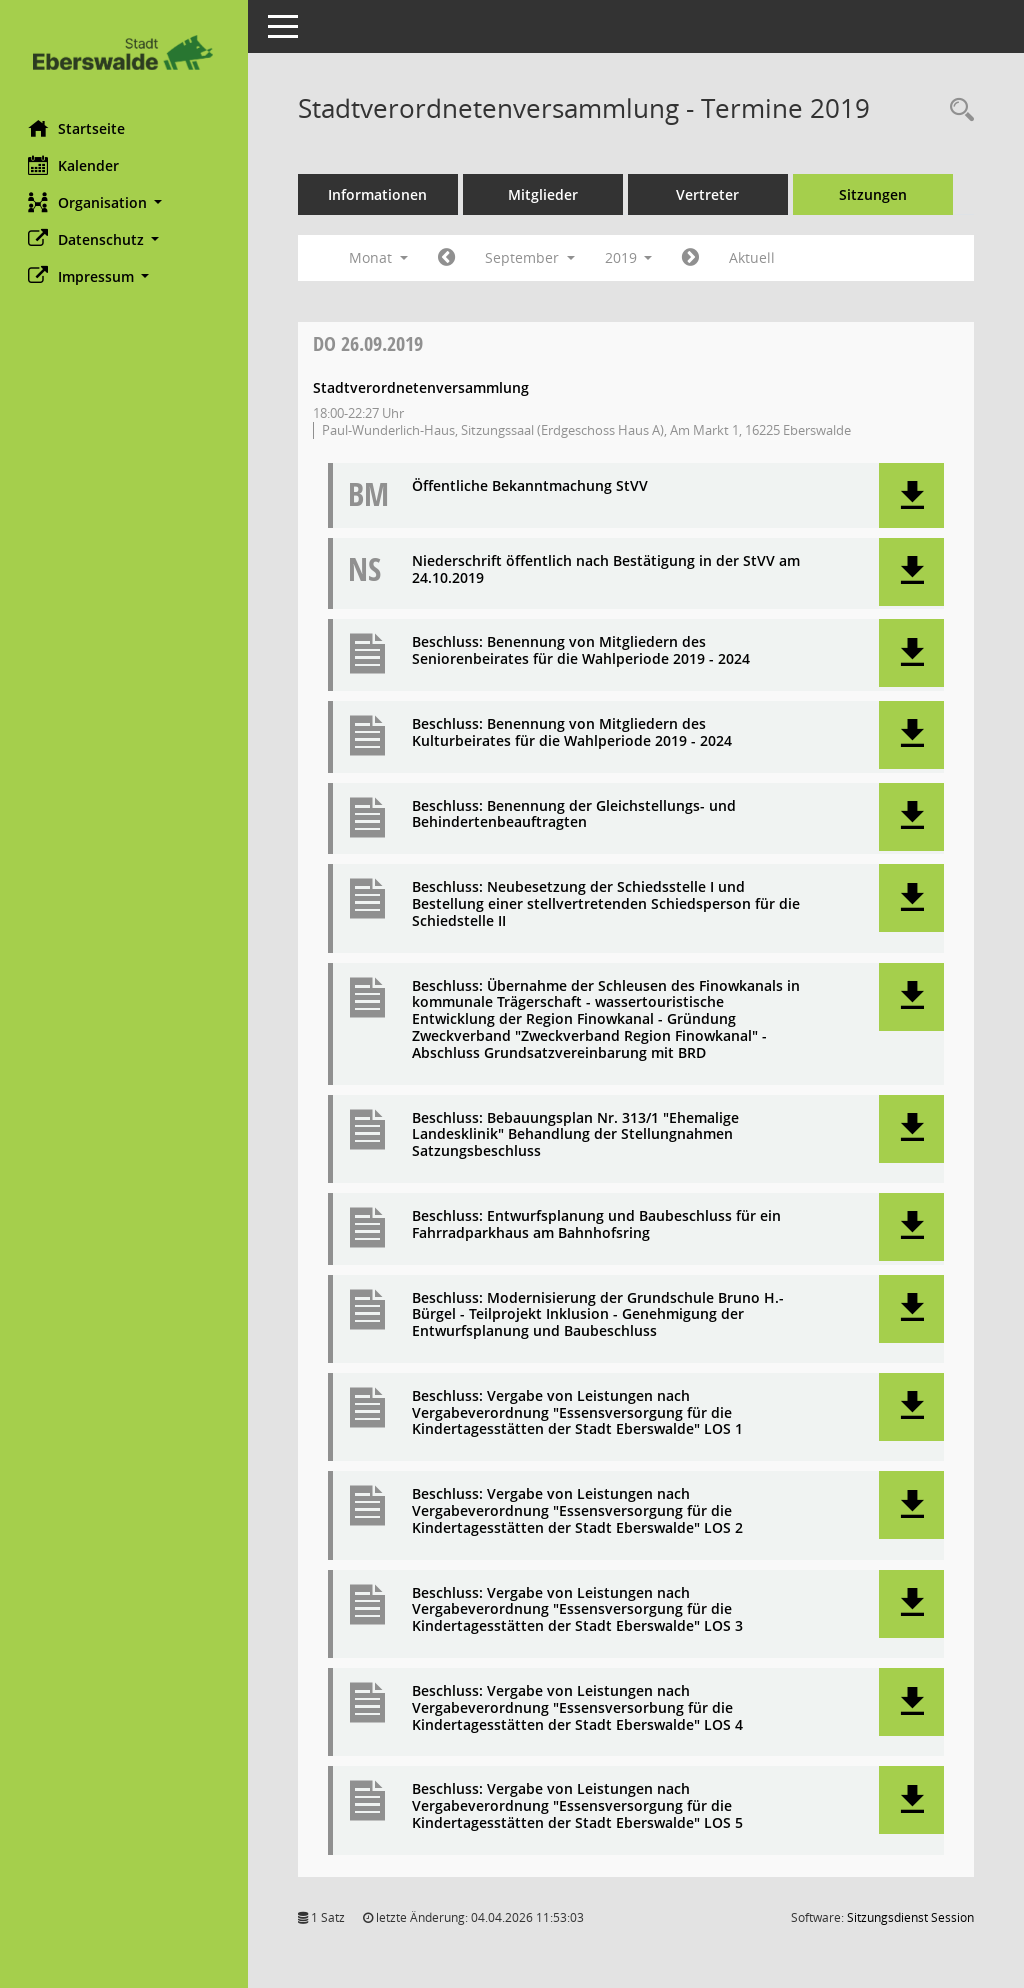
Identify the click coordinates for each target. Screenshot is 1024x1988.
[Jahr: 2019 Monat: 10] (693, 258)
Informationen (380, 194)
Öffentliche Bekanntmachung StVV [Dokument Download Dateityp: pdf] (532, 486)
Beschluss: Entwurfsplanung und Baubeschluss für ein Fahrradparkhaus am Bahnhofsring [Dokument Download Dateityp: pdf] (598, 1225)
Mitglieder (545, 194)
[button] (125, 202)
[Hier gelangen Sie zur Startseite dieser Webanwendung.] (125, 52)
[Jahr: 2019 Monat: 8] (448, 258)
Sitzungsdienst (910, 1917)
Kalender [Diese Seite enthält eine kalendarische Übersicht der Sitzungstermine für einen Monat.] (75, 165)
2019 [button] (631, 257)
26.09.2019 (370, 343)
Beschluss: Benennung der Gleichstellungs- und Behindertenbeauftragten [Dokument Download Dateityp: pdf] (576, 815)
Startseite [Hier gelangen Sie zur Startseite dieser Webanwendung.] (78, 128)
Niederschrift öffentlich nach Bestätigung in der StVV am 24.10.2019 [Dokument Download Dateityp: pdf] (608, 570)
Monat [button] (380, 257)
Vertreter (710, 194)
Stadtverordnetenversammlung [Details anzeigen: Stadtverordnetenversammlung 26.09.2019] (423, 387)
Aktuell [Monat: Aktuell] (755, 257)
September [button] (532, 257)
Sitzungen (875, 194)
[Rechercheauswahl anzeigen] (957, 110)
